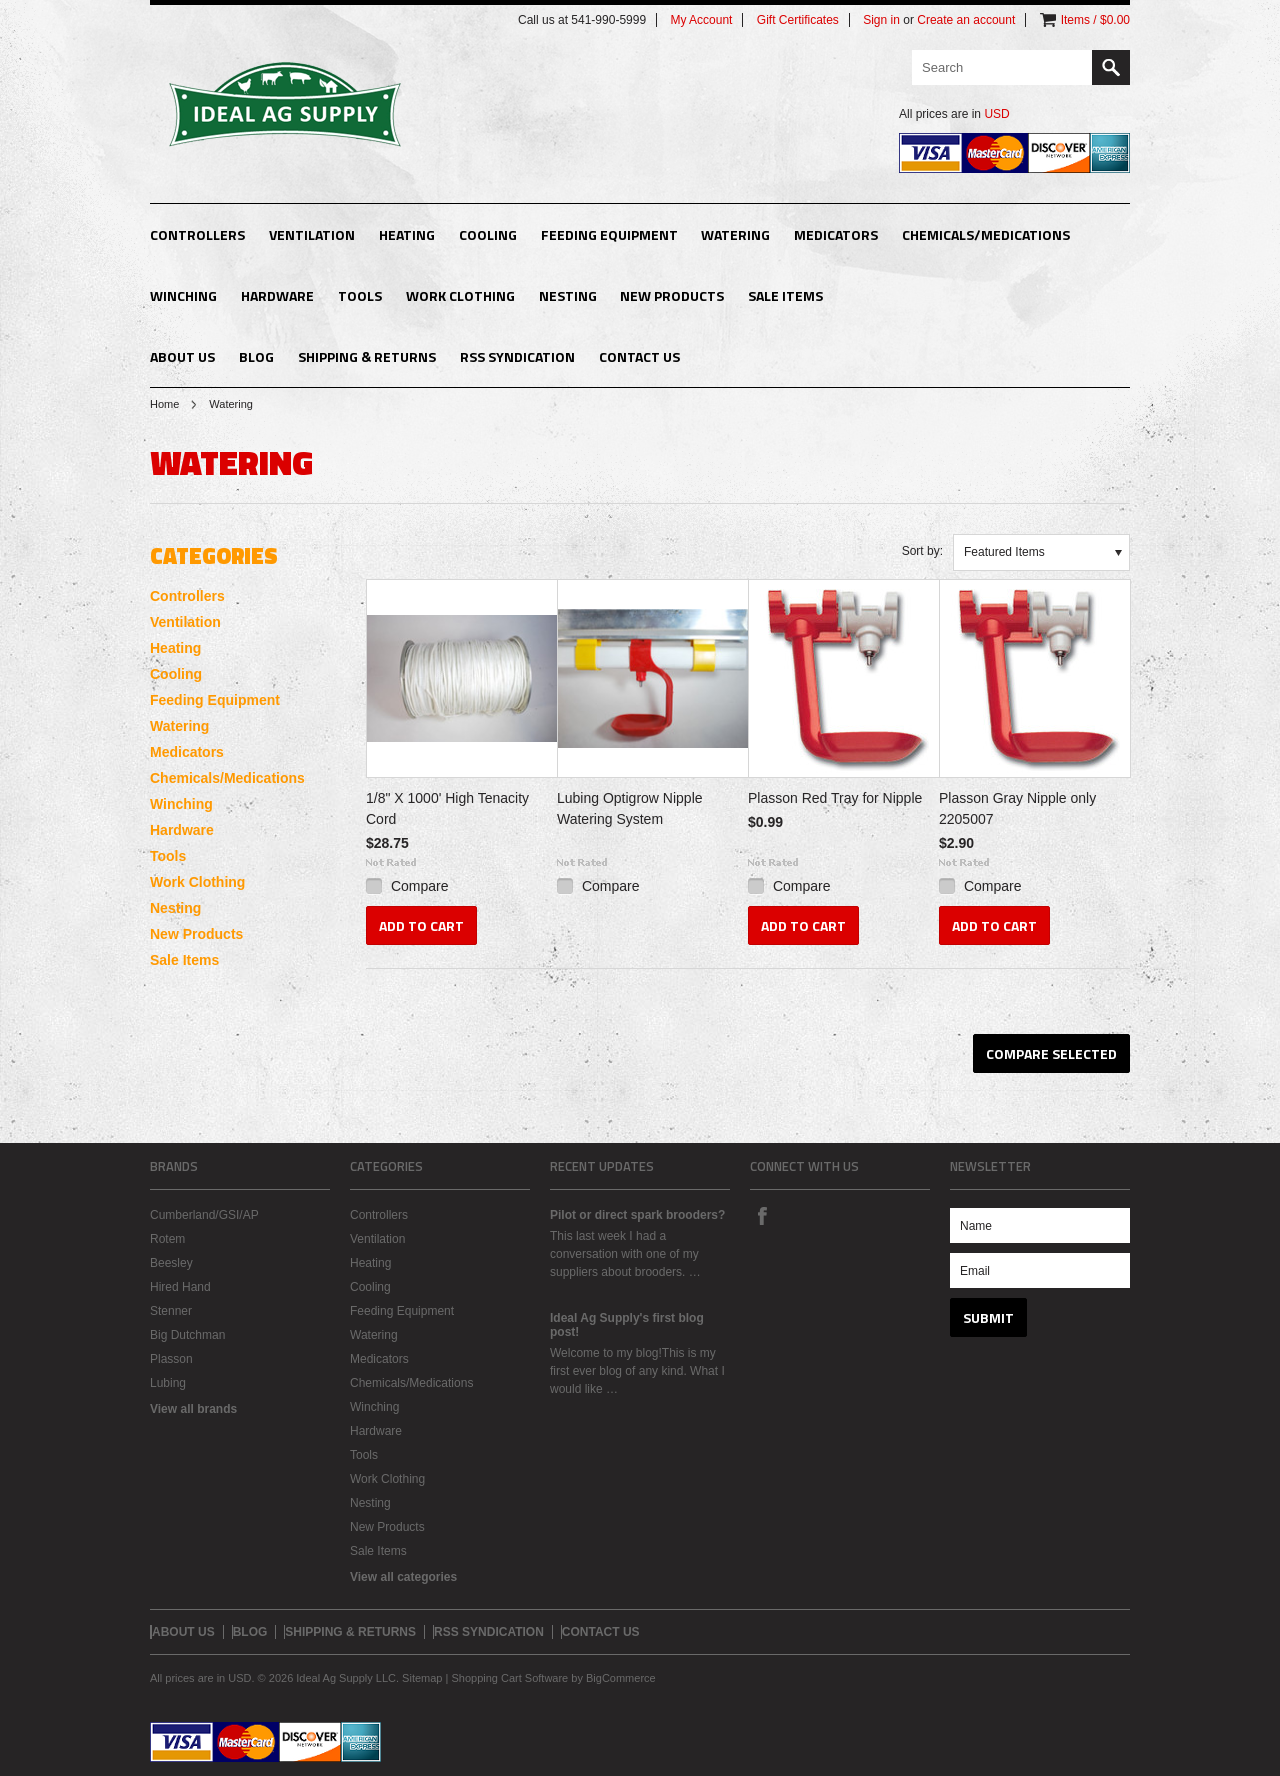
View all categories (403, 1577)
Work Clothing (460, 295)
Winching (183, 295)
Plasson (171, 1359)
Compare (420, 886)
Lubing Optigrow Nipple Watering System (630, 808)
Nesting (568, 295)
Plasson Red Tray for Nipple (835, 798)
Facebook (762, 1215)
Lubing (168, 1383)
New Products (672, 295)
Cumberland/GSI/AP (204, 1215)
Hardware (277, 295)
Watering (735, 234)
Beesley (171, 1263)
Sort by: (922, 551)
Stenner (171, 1311)
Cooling (488, 234)
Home (164, 404)
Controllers (197, 234)
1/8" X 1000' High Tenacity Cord (447, 808)
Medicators (836, 234)
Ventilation (312, 234)
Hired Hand (180, 1287)
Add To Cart (421, 925)
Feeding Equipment (609, 234)
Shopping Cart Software (509, 1678)
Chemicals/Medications (986, 234)
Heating (407, 234)
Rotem (167, 1239)
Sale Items (785, 295)
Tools (360, 295)
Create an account (966, 20)
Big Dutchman (187, 1335)
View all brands (193, 1409)
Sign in (881, 20)
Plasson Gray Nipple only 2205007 (1017, 808)
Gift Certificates (798, 20)
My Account (701, 20)
